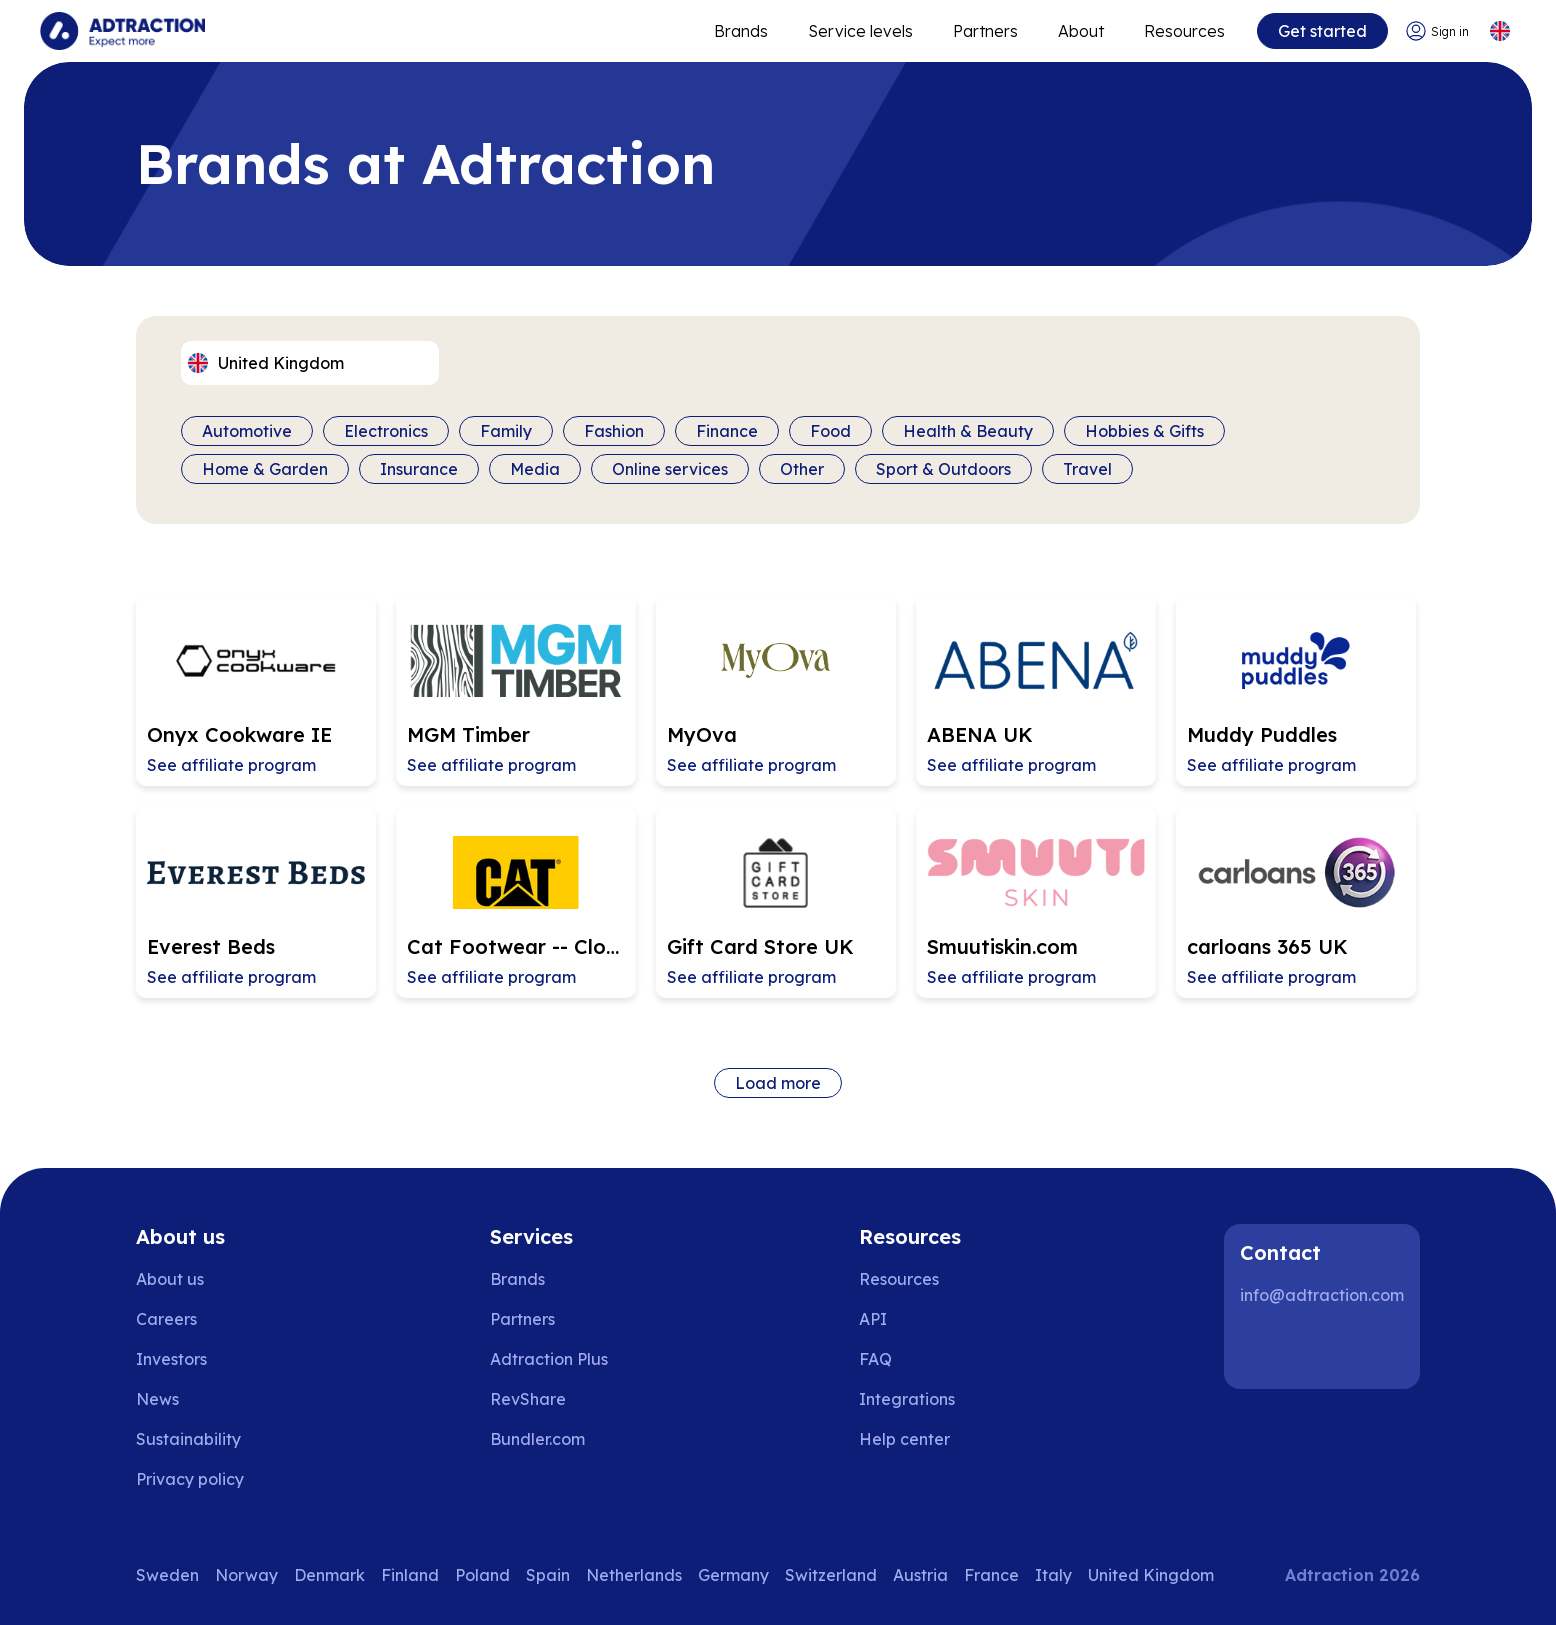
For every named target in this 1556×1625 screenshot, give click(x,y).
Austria (920, 1575)
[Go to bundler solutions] (551, 1439)
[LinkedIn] (1264, 1349)
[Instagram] (1328, 1349)
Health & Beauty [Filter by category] (968, 431)
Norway (246, 1575)
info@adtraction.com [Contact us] (1322, 1295)
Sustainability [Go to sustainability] (188, 1439)
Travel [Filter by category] (1087, 469)
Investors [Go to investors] (171, 1359)
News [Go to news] (157, 1399)
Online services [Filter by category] (670, 469)
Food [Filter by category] (830, 431)
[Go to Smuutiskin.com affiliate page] (1036, 902)
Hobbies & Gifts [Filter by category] (1144, 431)
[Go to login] (1437, 31)
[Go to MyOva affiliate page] (776, 690)
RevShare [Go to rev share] (528, 1399)
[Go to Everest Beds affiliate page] (256, 902)
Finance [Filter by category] (727, 431)
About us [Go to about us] (170, 1279)
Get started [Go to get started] (1322, 31)
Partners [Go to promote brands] (985, 31)
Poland (482, 1575)
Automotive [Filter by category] (247, 431)
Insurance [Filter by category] (419, 469)
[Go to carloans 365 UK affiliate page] (1296, 902)
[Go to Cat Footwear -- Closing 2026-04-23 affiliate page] (516, 902)
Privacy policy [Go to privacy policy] (190, 1479)
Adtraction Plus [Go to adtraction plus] (549, 1359)
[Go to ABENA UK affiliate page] (1036, 690)
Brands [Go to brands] (517, 1279)
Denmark (329, 1575)
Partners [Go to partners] (522, 1319)
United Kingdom (1151, 1575)
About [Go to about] (1081, 31)
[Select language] (1499, 31)
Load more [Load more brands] (778, 1083)
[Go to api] (918, 1319)
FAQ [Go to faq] (875, 1359)
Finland (410, 1575)
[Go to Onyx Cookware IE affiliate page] (256, 690)
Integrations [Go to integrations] (907, 1399)
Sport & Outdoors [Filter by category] (943, 469)
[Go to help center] (918, 1439)
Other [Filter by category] (802, 469)
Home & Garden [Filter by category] (265, 469)
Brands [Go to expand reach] (741, 31)
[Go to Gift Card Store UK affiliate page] (776, 902)
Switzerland (831, 1575)
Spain (548, 1575)
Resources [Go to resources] (1184, 31)
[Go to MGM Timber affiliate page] (516, 690)
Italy (1053, 1575)
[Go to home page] (122, 31)
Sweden (167, 1575)
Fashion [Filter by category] (614, 431)
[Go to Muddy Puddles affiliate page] (1296, 690)
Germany (733, 1575)
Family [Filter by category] (506, 431)
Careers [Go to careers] (166, 1319)
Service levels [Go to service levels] (860, 31)
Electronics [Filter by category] (386, 431)
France (991, 1575)
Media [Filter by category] (535, 469)
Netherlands (634, 1575)
